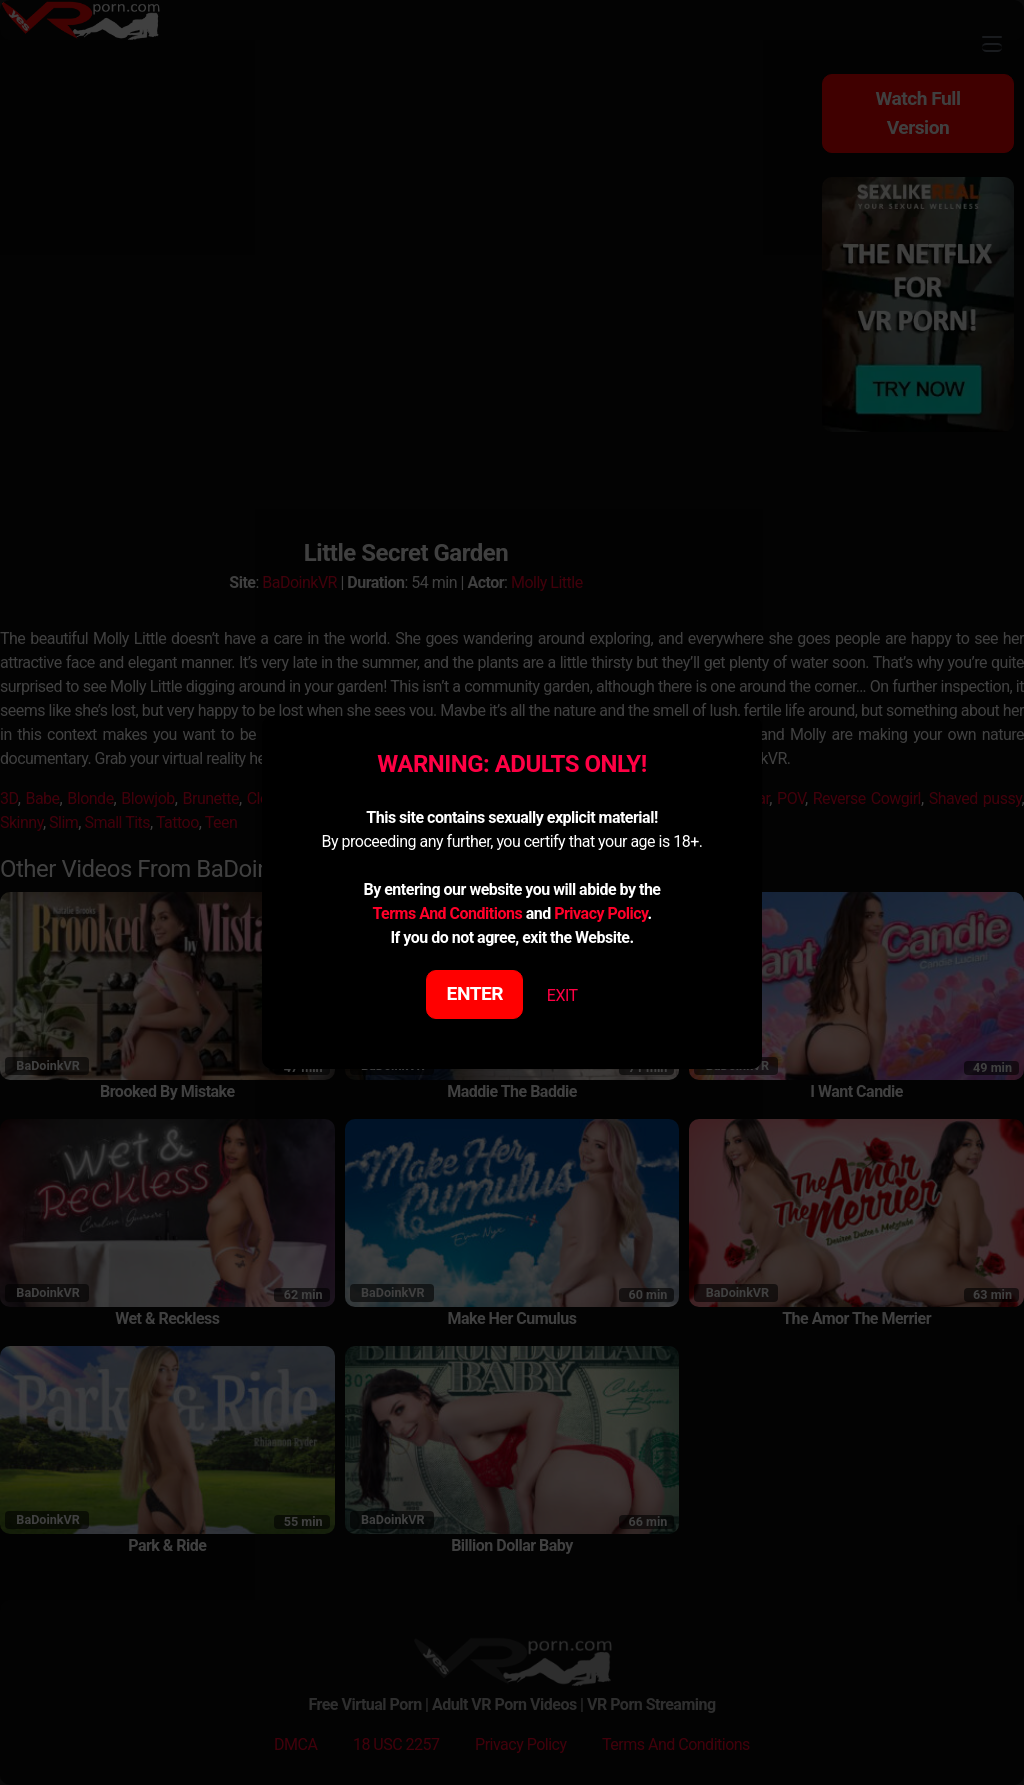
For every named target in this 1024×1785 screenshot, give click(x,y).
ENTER (475, 993)
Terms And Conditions (447, 913)
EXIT (562, 995)
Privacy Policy (600, 913)
